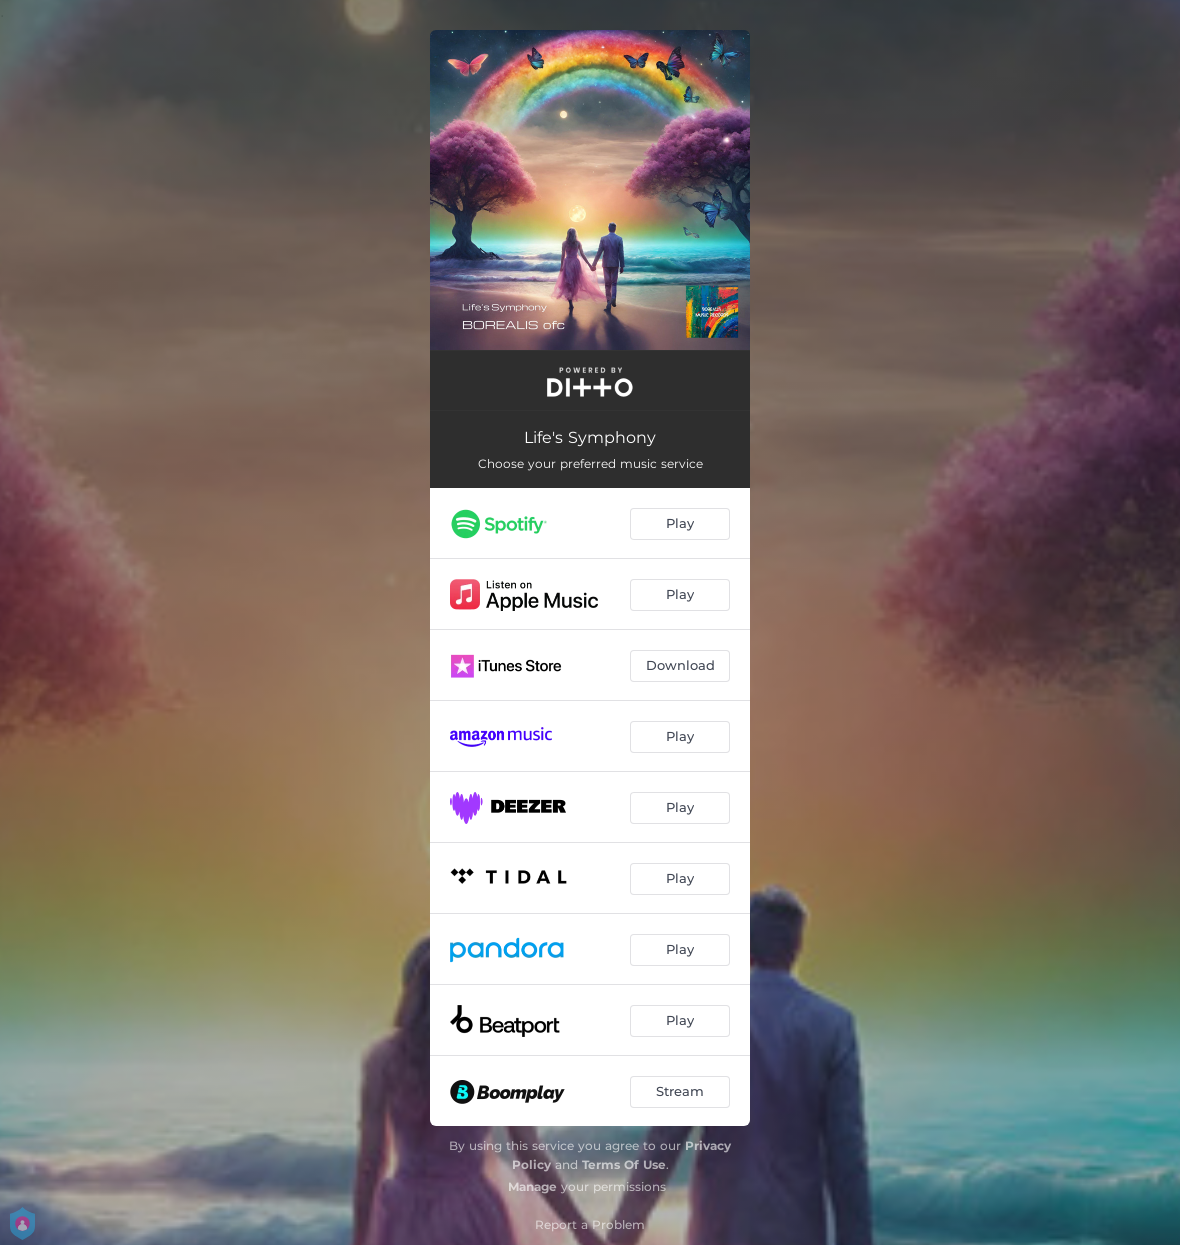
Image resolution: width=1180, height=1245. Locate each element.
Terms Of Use (624, 1164)
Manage (532, 1186)
